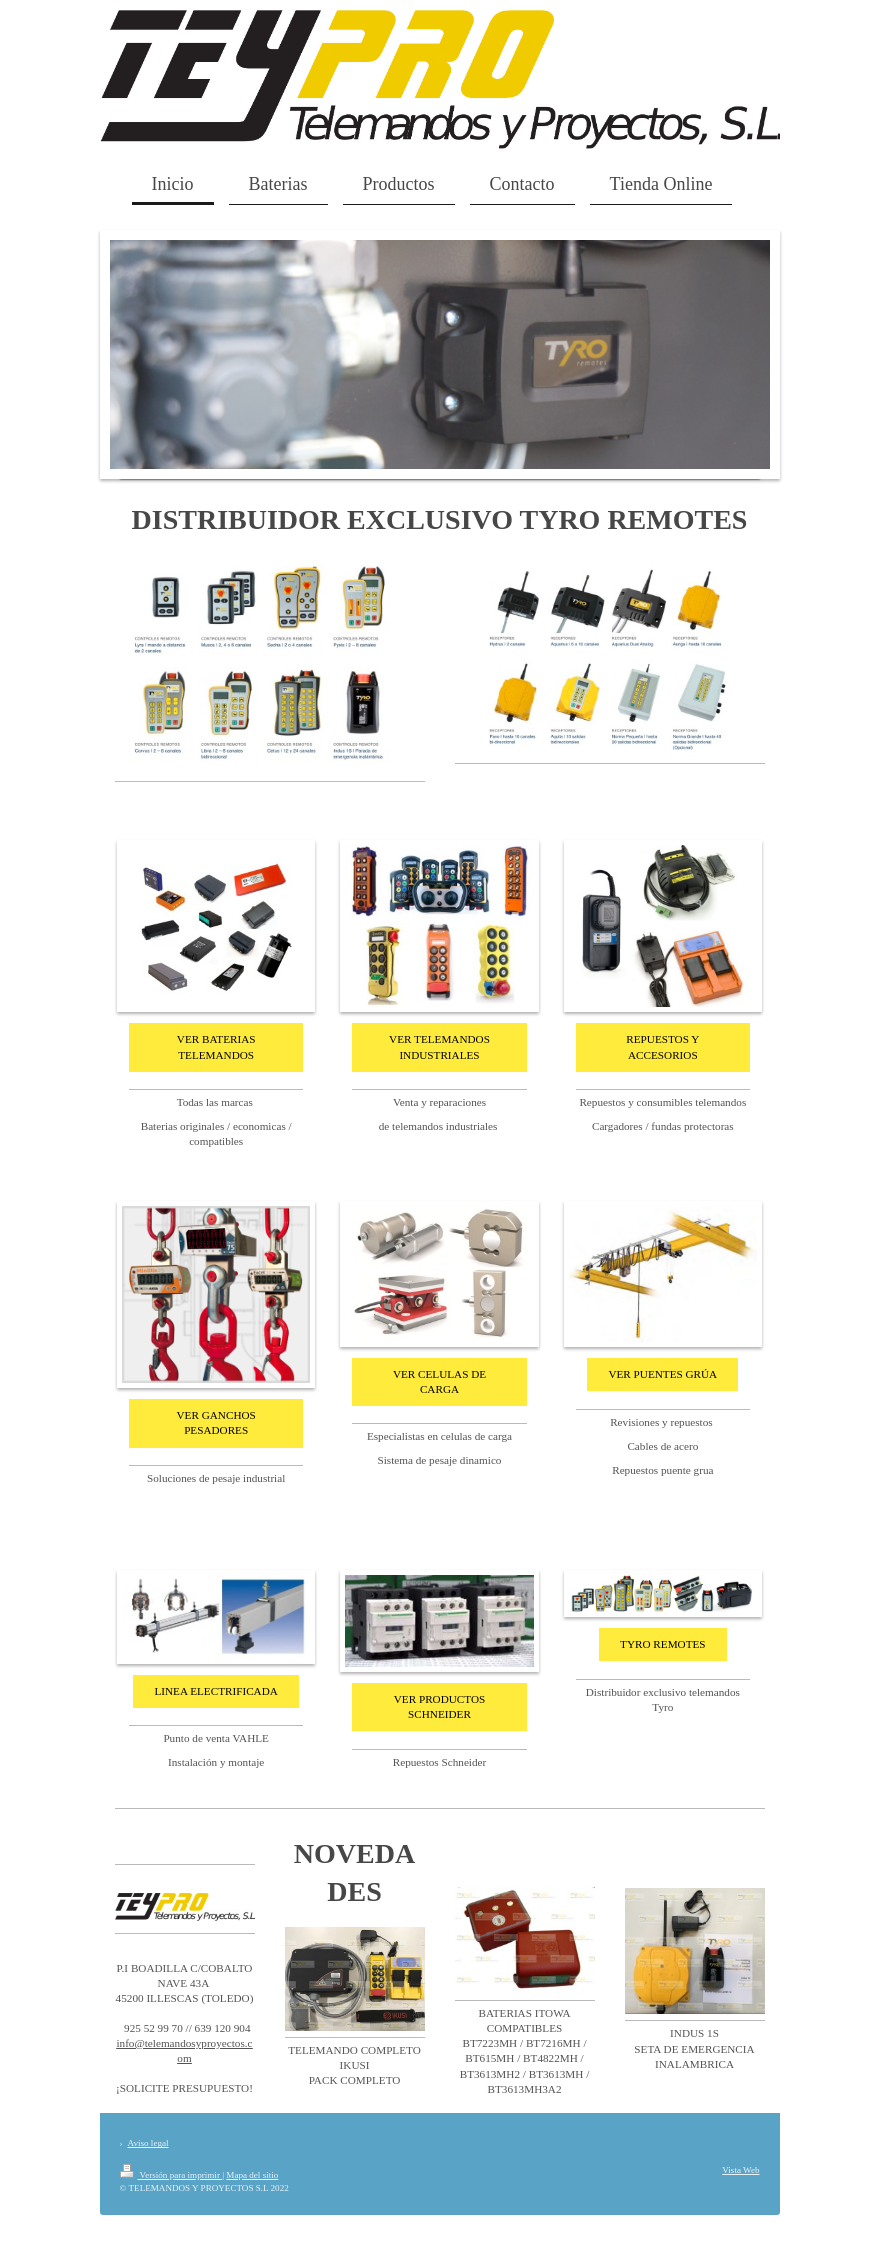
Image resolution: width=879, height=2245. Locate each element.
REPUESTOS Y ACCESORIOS (662, 1046)
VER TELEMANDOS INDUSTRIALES (439, 1046)
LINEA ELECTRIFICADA (215, 1691)
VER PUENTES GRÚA (662, 1374)
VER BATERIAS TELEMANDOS (216, 1046)
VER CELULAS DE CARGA (439, 1381)
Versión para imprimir (171, 2175)
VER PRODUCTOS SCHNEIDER (440, 1706)
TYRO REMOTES (662, 1644)
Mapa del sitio (252, 2175)
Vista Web (740, 2170)
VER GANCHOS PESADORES (216, 1422)
